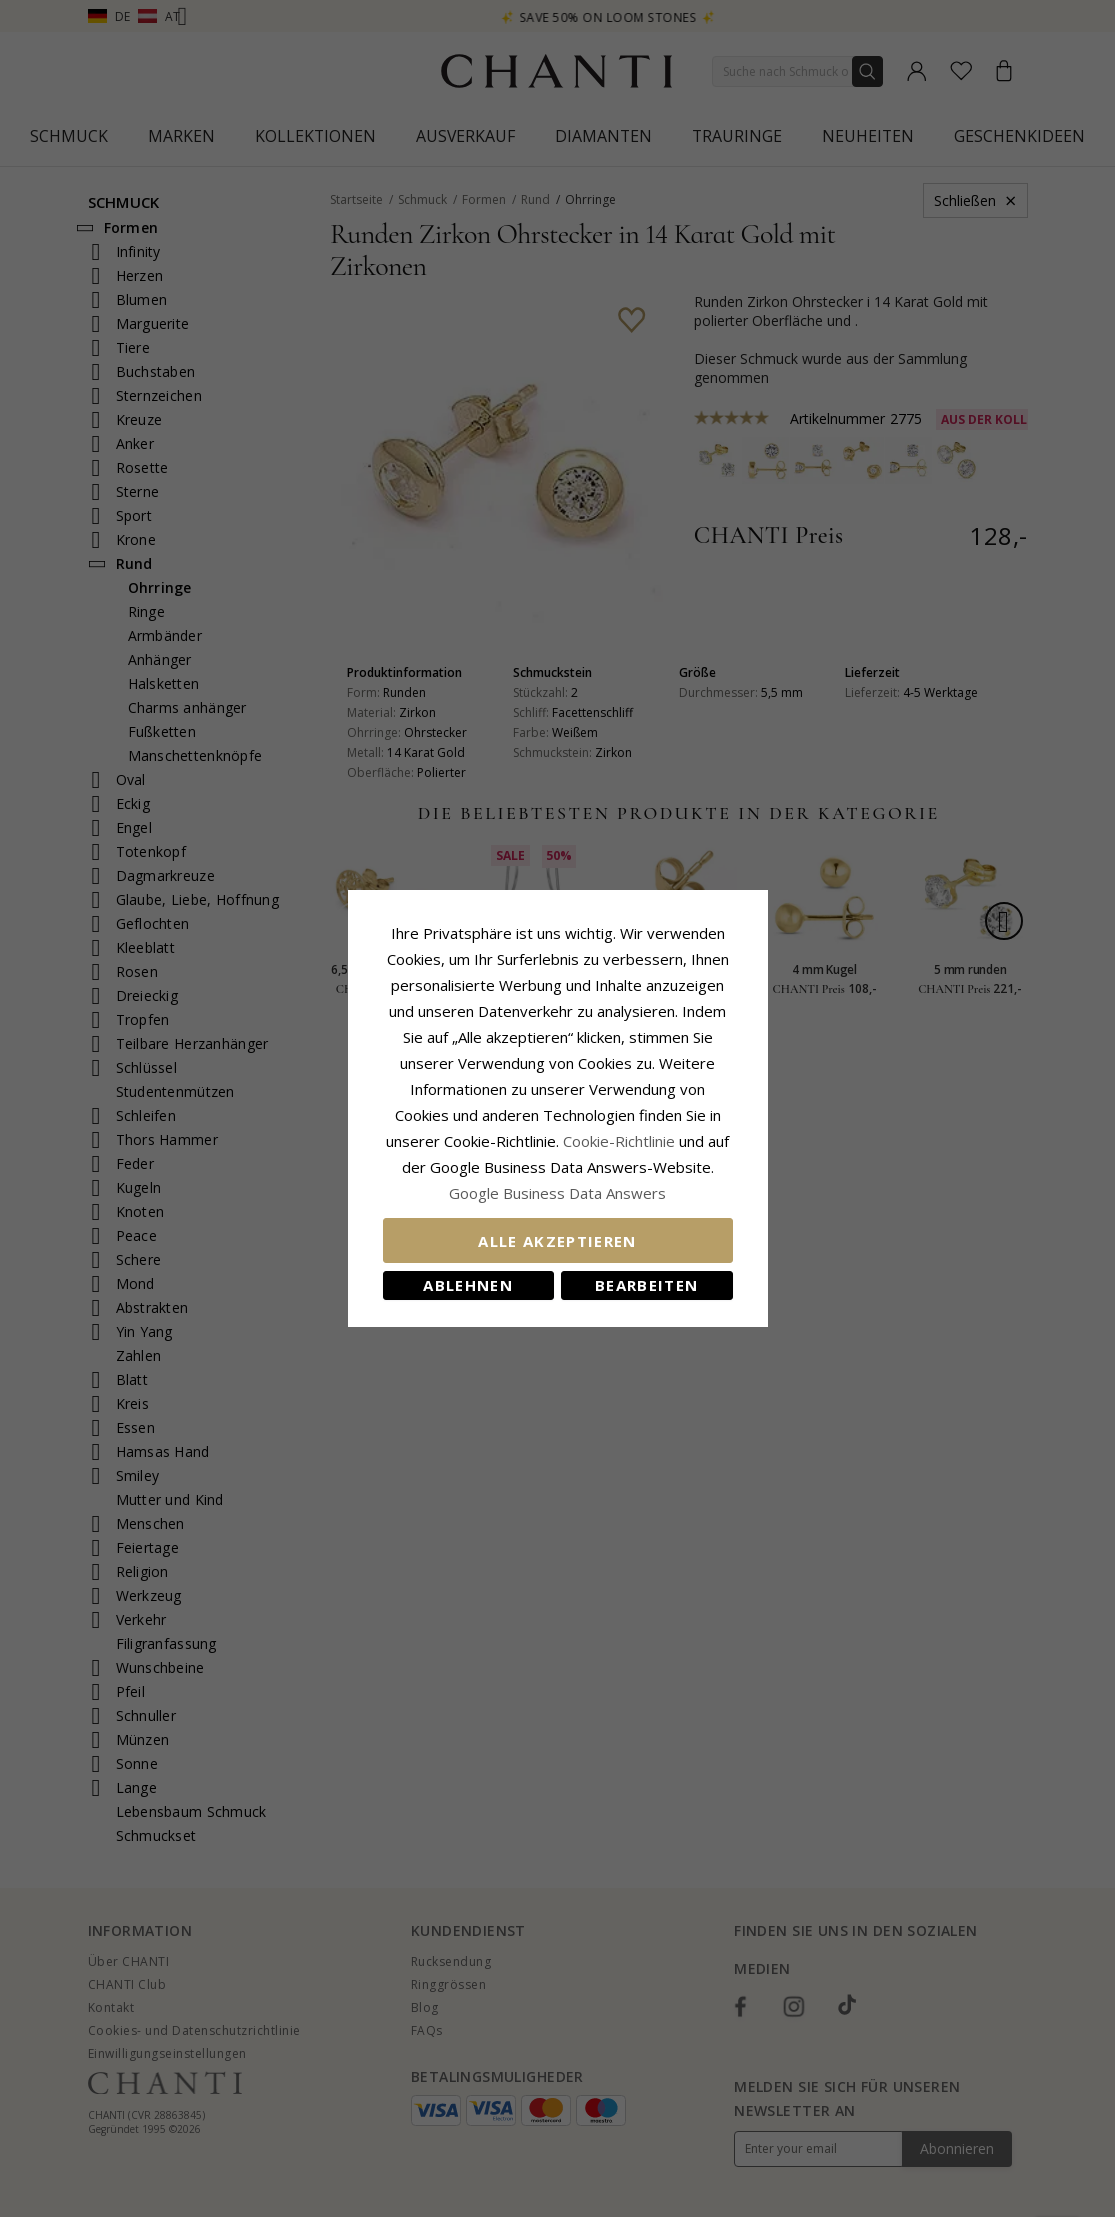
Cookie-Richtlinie (619, 1141)
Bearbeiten (647, 1285)
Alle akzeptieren (557, 1241)
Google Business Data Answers (557, 1193)
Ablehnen (468, 1285)
